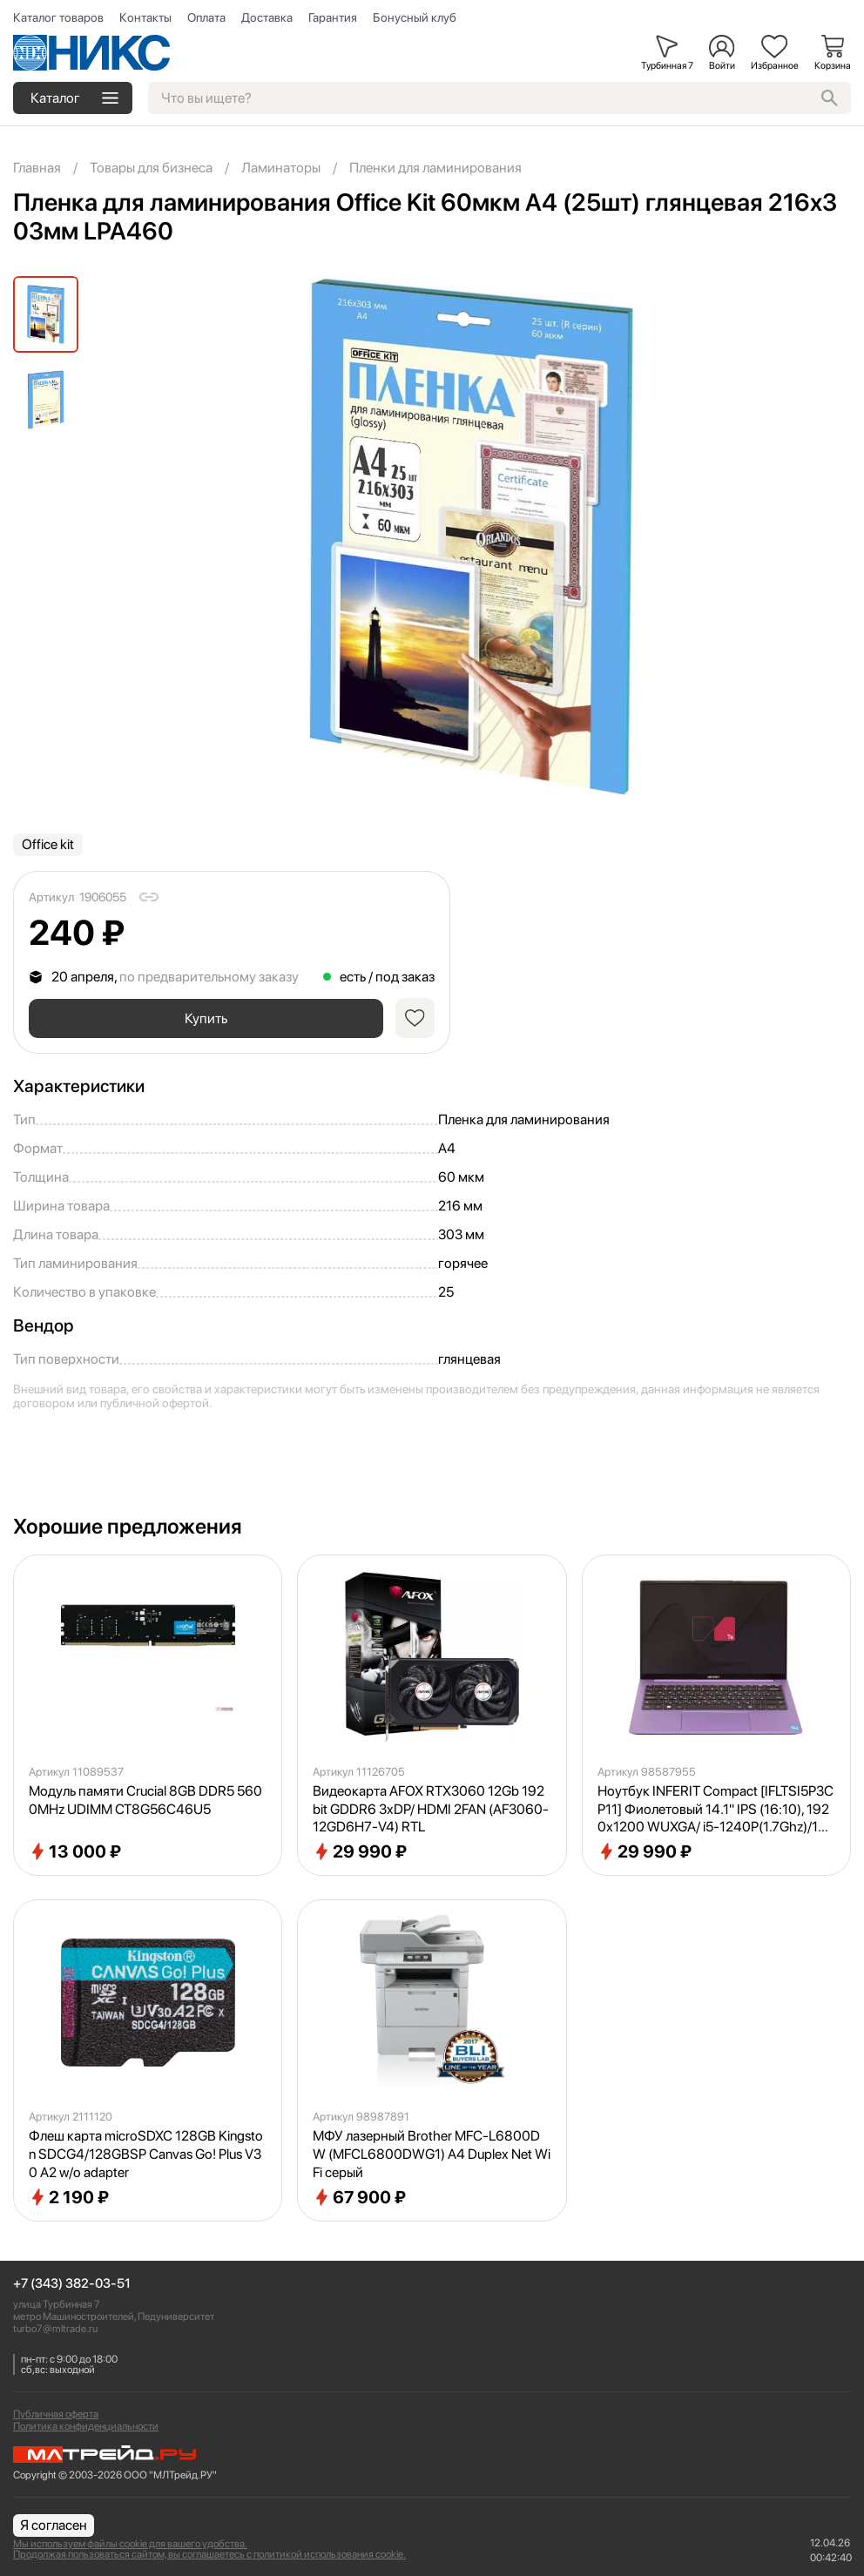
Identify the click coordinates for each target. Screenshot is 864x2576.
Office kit (48, 844)
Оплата (206, 17)
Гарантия (332, 17)
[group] (472, 537)
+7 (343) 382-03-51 (72, 2283)
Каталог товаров (58, 17)
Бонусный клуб (414, 17)
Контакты (145, 17)
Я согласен (53, 2525)
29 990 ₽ (360, 1856)
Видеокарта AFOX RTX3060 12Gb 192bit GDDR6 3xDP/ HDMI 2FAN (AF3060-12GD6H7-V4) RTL (431, 1813)
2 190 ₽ (69, 2201)
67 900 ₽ (359, 2201)
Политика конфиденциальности (86, 2426)
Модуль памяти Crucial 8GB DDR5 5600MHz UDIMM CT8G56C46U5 (145, 1804)
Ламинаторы (281, 167)
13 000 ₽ (75, 1856)
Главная (37, 167)
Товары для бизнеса (151, 167)
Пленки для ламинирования (435, 167)
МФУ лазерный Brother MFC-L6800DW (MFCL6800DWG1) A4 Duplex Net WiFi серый (431, 2158)
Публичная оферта (55, 2414)
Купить (204, 1020)
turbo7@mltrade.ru (55, 2328)
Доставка (267, 17)
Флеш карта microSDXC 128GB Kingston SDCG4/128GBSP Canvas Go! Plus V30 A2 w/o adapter (146, 2158)
